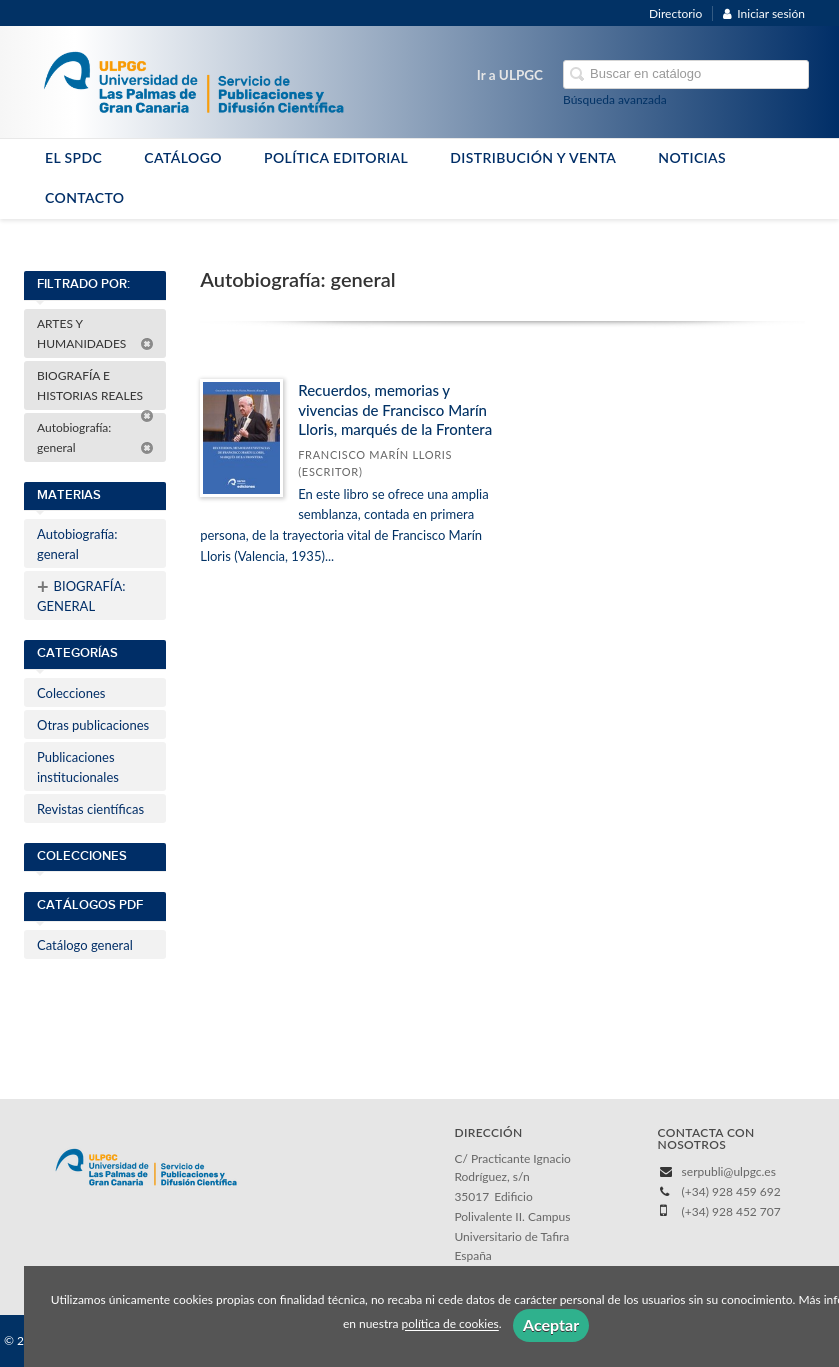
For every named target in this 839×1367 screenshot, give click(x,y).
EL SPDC (73, 157)
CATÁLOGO (183, 157)
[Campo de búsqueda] (686, 74)
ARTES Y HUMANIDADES (95, 333)
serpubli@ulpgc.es (729, 1171)
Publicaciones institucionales (78, 767)
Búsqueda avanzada (615, 99)
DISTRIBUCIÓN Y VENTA (533, 157)
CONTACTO (85, 197)
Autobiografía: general (95, 437)
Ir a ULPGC (510, 75)
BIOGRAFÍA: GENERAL (81, 594)
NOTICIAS (692, 157)
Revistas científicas (90, 809)
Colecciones (71, 693)
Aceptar (551, 1324)
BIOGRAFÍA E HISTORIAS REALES (95, 389)
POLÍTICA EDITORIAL (336, 157)
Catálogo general (85, 945)
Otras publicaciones (93, 725)
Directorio (675, 13)
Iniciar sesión (764, 13)
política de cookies (450, 1324)
